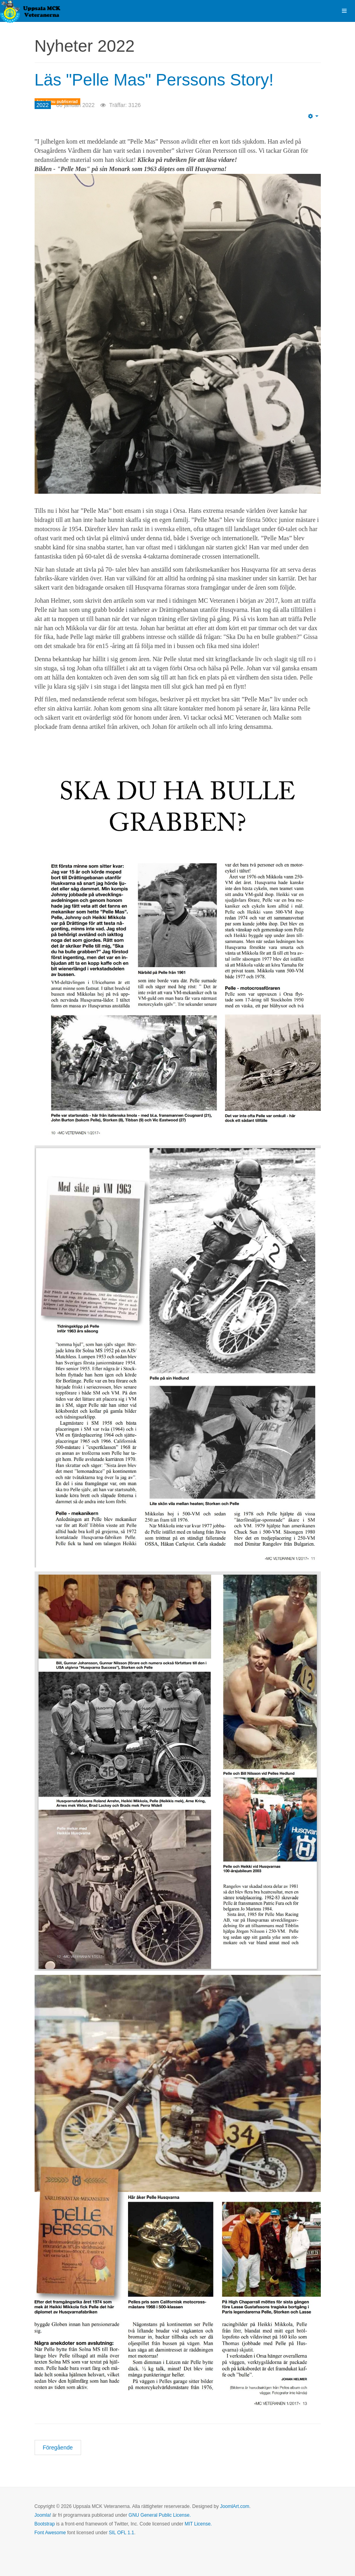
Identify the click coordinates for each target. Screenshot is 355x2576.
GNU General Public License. (159, 2515)
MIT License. (197, 2524)
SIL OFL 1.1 (121, 2532)
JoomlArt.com (234, 2506)
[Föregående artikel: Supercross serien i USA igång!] (58, 2447)
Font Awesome (50, 2532)
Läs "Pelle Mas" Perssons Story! (154, 79)
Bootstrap (45, 2524)
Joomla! (43, 2515)
